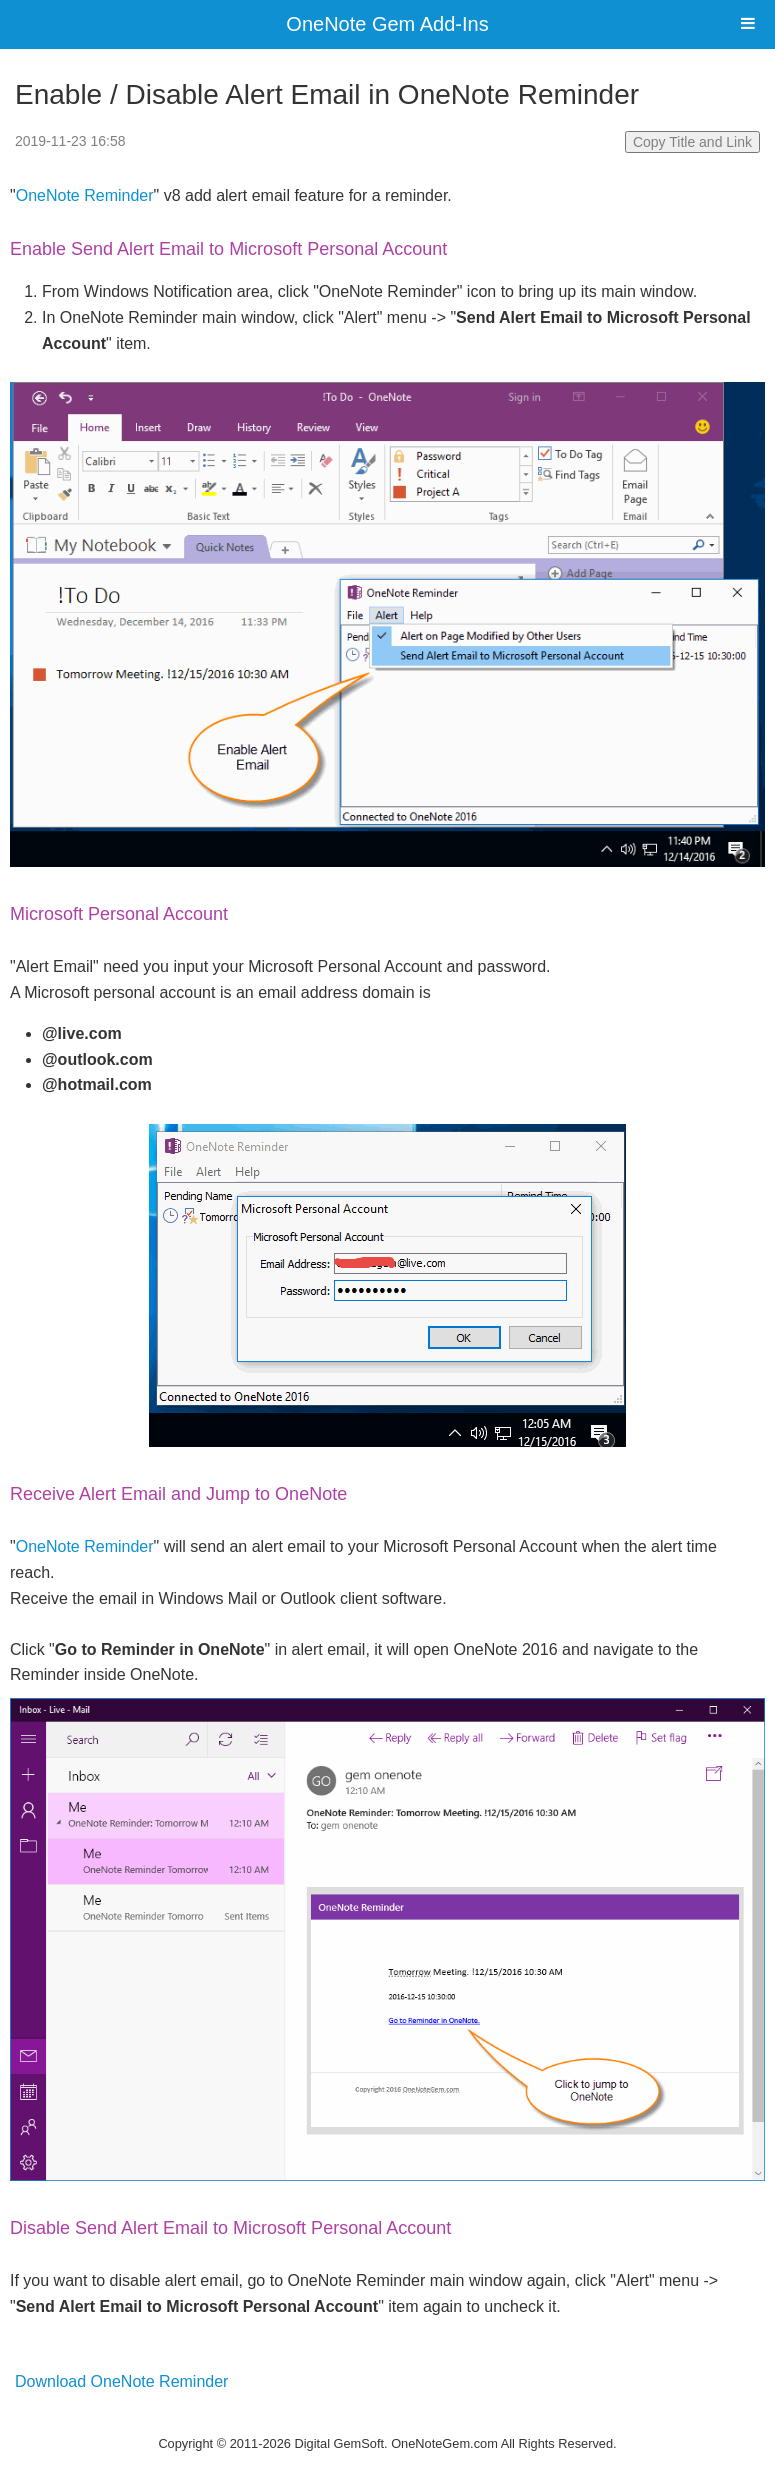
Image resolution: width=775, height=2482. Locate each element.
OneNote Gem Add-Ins (387, 24)
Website (388, 2418)
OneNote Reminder (85, 195)
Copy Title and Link (692, 142)
